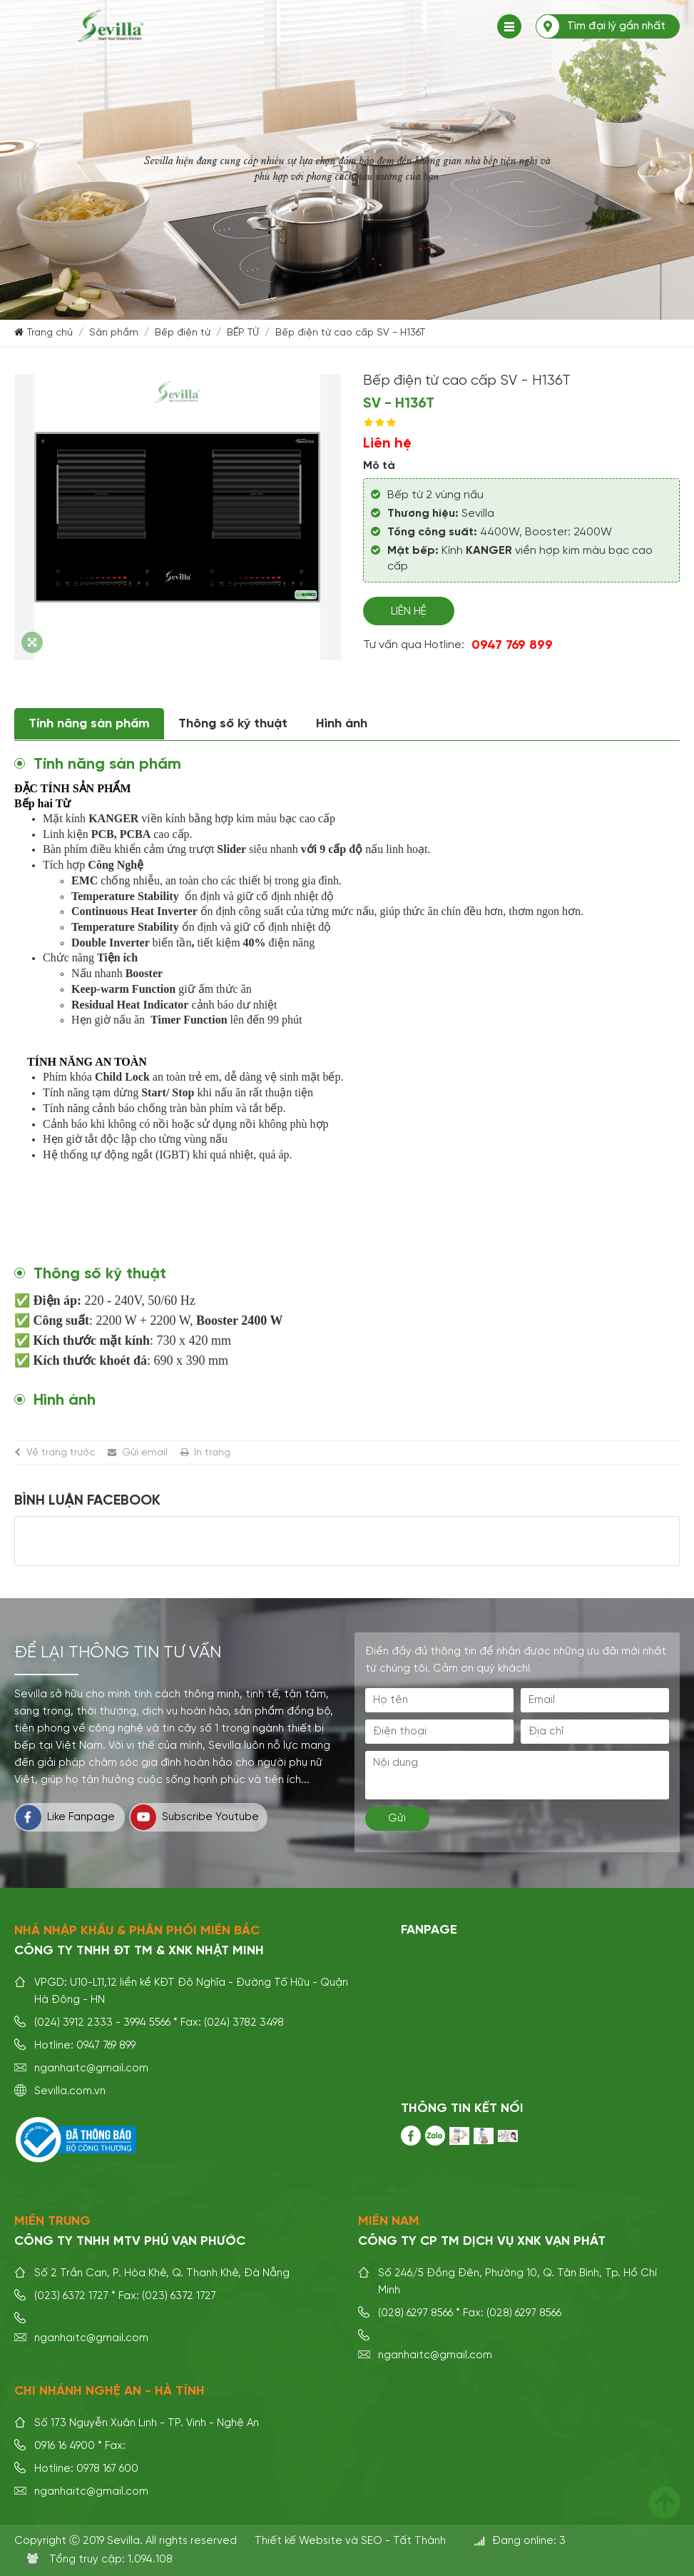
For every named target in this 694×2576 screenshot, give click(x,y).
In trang (212, 1453)
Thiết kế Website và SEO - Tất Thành (350, 2540)
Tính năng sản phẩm (89, 723)
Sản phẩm (113, 333)
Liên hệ (409, 611)
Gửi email (145, 1453)
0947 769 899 (512, 645)
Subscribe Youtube (195, 1817)
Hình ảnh (341, 723)
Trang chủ (50, 333)
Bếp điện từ (182, 333)
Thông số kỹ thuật (232, 723)
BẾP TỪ (243, 333)
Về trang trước (60, 1453)
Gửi (397, 1818)
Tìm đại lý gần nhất (616, 26)
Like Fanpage (65, 1817)
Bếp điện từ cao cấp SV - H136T (350, 333)
